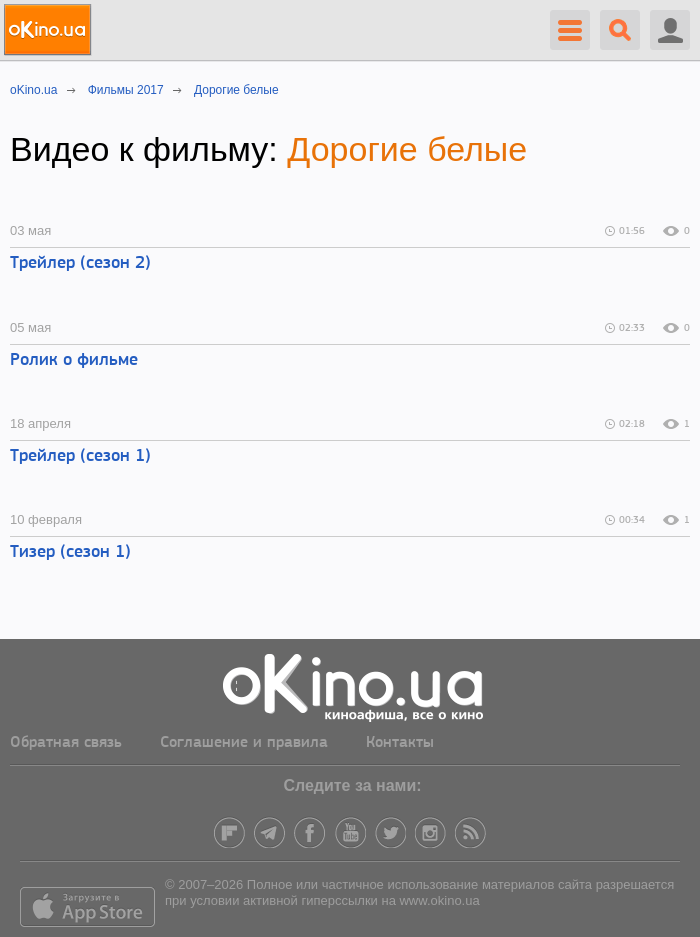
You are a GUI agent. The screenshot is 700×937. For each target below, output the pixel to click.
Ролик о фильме (74, 360)
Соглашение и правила (244, 743)
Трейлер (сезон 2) (80, 263)
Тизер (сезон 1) (70, 552)
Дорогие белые (407, 149)
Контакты (400, 743)
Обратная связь (66, 743)
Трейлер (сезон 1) (80, 456)
